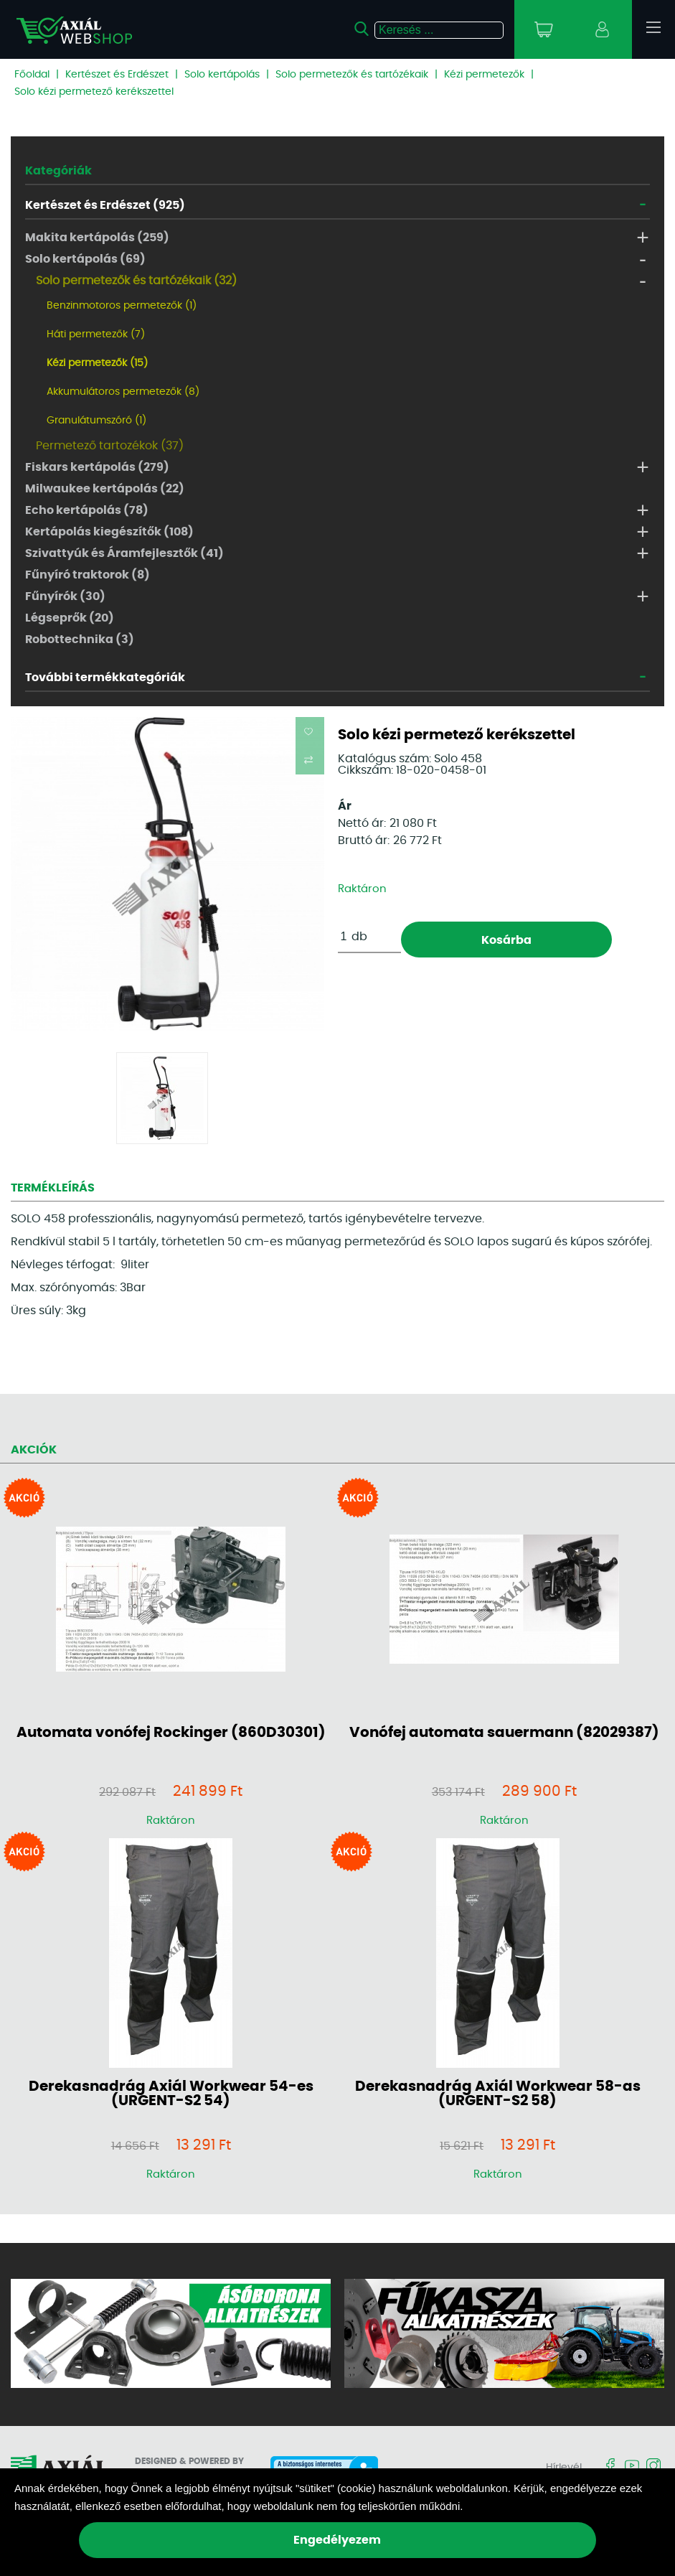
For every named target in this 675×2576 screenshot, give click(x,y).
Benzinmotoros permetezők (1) (122, 306)
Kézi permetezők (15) (97, 363)
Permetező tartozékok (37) (110, 445)
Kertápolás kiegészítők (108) (109, 532)
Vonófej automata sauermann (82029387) (504, 1732)
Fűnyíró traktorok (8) (87, 575)
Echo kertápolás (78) (86, 510)
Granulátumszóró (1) (96, 421)
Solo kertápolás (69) (85, 259)
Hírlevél (564, 2468)
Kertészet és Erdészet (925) (105, 205)
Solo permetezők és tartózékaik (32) (136, 280)
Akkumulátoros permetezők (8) (123, 392)
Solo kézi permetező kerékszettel (94, 92)
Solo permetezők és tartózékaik (351, 75)
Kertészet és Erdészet (117, 75)
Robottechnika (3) (79, 639)
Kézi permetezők (484, 75)
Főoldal (31, 75)
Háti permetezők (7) (96, 334)
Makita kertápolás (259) (97, 237)
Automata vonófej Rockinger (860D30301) (171, 1732)
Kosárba (506, 940)
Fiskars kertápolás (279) (97, 467)
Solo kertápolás (222, 75)
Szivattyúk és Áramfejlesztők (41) (124, 553)
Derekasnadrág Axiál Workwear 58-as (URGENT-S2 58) (498, 2093)
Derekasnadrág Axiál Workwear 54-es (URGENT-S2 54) (171, 2093)
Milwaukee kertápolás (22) (104, 489)
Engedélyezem (337, 2540)
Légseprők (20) (69, 618)
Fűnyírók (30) (65, 596)
